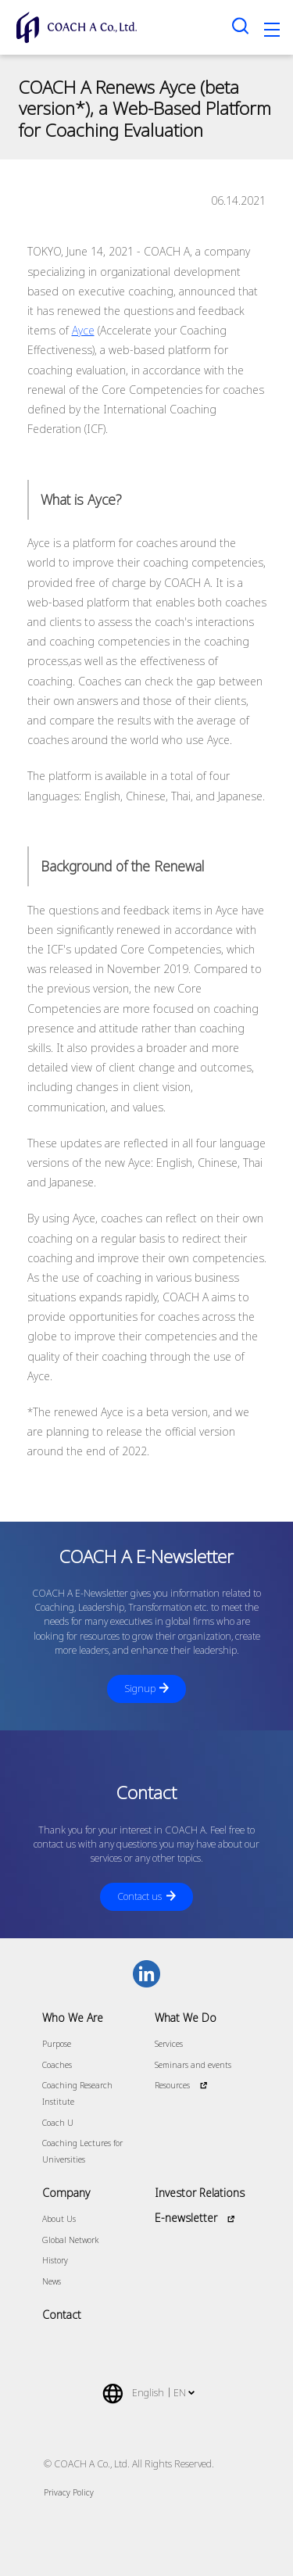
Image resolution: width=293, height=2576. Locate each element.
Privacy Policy (69, 2492)
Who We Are (72, 2017)
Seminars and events (193, 2064)
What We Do (185, 2017)
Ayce (83, 330)
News (51, 2281)
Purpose (56, 2043)
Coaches (57, 2064)
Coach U (57, 2122)
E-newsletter (186, 2217)
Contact (61, 2314)
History (55, 2260)
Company (66, 2192)
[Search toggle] (240, 25)
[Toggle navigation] (271, 32)
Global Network (70, 2239)
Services (169, 2043)
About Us (59, 2218)
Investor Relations (200, 2192)
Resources (172, 2085)
